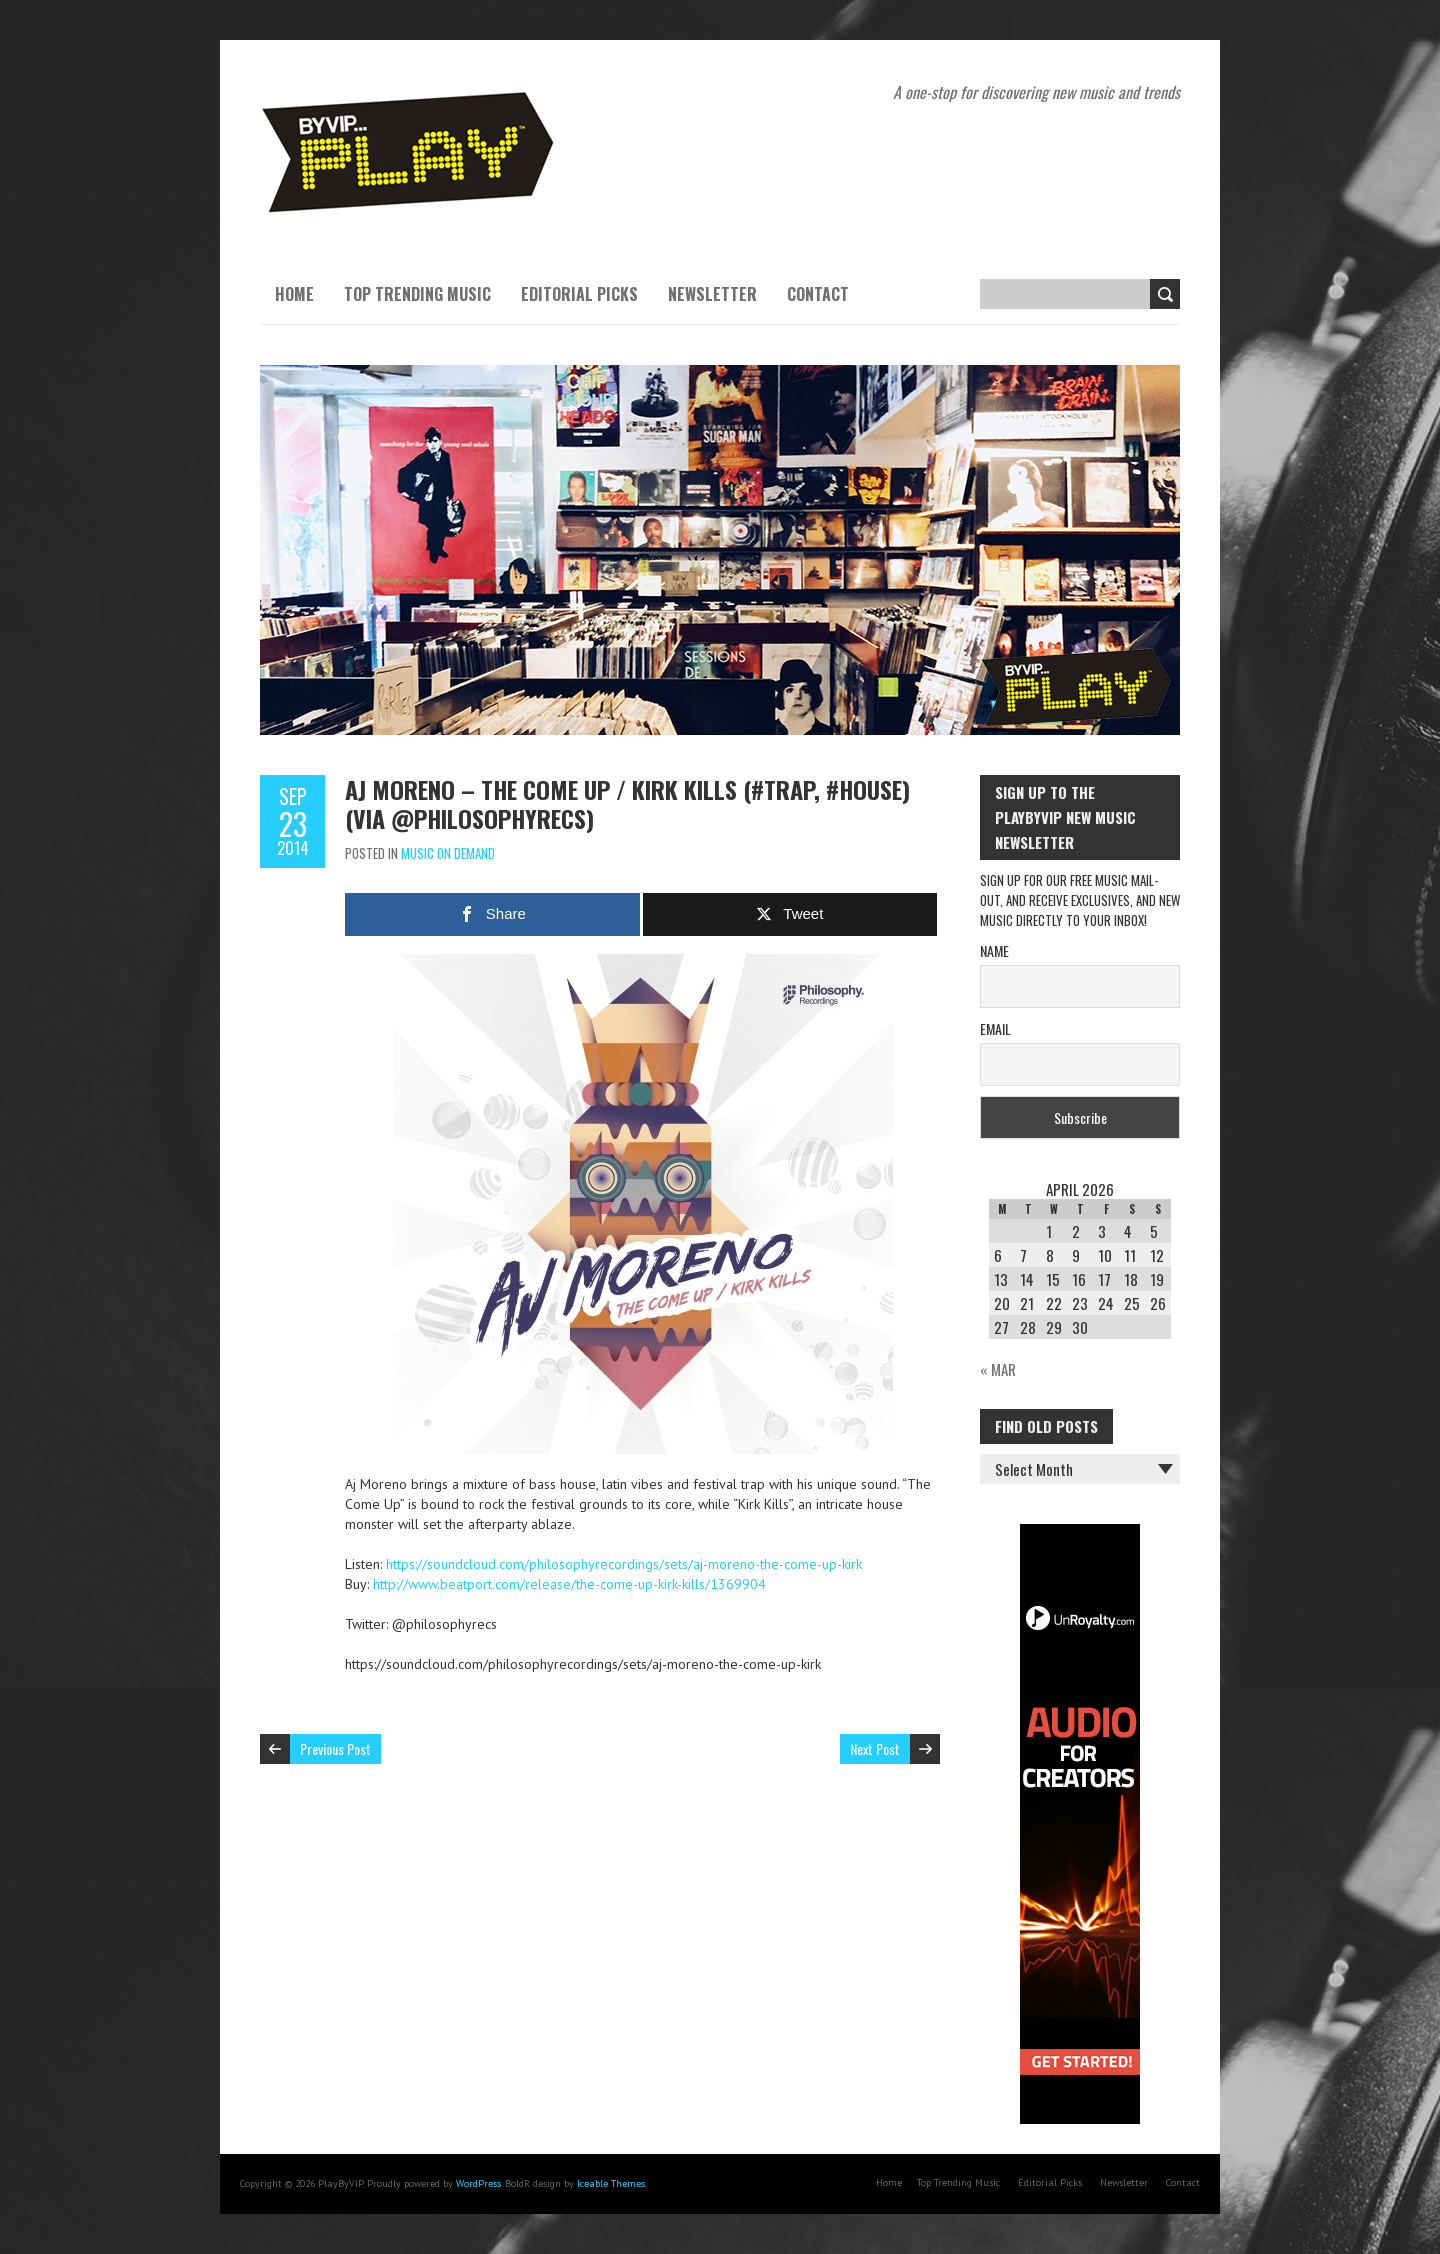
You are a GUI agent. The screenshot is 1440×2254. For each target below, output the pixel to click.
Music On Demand (448, 853)
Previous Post (335, 1748)
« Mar (998, 1369)
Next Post (875, 1748)
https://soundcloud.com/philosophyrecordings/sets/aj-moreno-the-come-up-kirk (624, 1564)
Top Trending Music (417, 294)
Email (995, 1028)
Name (994, 950)
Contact (818, 294)
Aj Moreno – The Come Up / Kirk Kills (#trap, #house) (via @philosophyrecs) (627, 803)
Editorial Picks (579, 294)
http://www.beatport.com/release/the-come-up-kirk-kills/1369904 (569, 1584)
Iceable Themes (611, 2183)
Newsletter (712, 294)
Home (294, 294)
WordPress (478, 2183)
